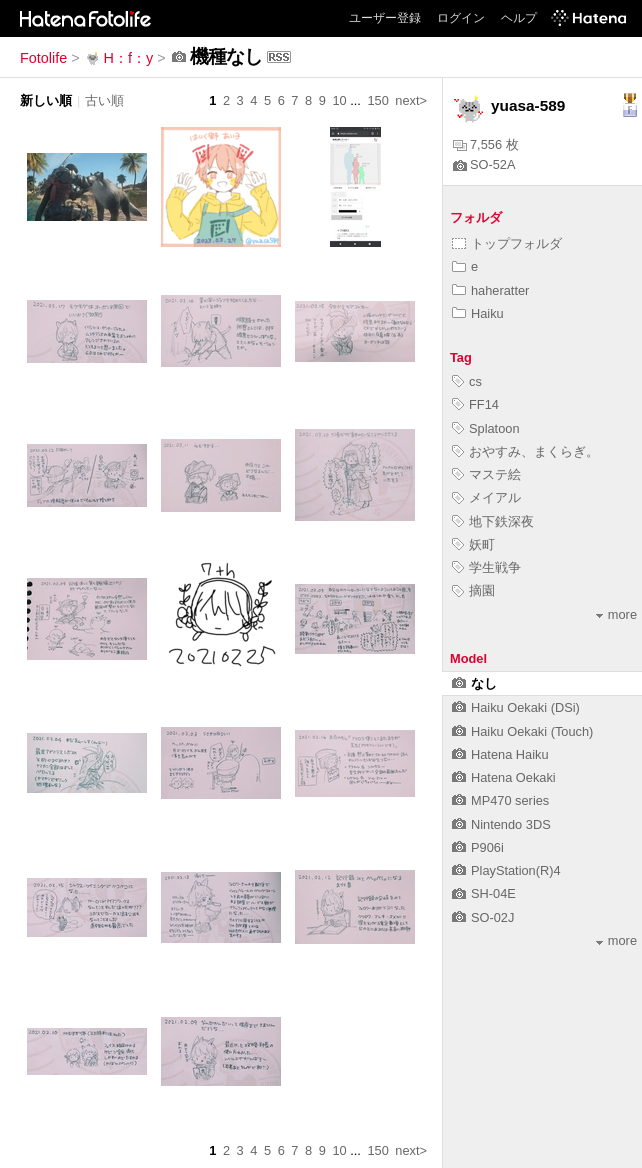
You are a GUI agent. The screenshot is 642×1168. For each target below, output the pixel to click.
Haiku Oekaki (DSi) (516, 707)
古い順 (104, 100)
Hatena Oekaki (504, 777)
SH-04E (484, 893)
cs (467, 381)
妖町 (473, 544)
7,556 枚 (486, 144)
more (616, 614)
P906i (478, 847)
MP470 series (500, 800)
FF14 (475, 404)
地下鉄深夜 (493, 521)
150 (377, 100)
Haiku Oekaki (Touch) (522, 731)
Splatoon (486, 428)
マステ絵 (486, 474)
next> (411, 100)
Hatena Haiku (500, 754)
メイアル (486, 497)
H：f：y (119, 58)
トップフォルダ (507, 243)
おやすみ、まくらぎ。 (525, 451)
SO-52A (484, 164)
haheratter (490, 290)
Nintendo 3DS (501, 824)
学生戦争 (486, 567)
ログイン (461, 18)
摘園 (473, 590)
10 (339, 100)
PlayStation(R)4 (506, 870)
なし (474, 683)
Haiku (478, 313)
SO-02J (483, 917)
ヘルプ (519, 18)
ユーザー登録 (385, 18)
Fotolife (43, 58)
